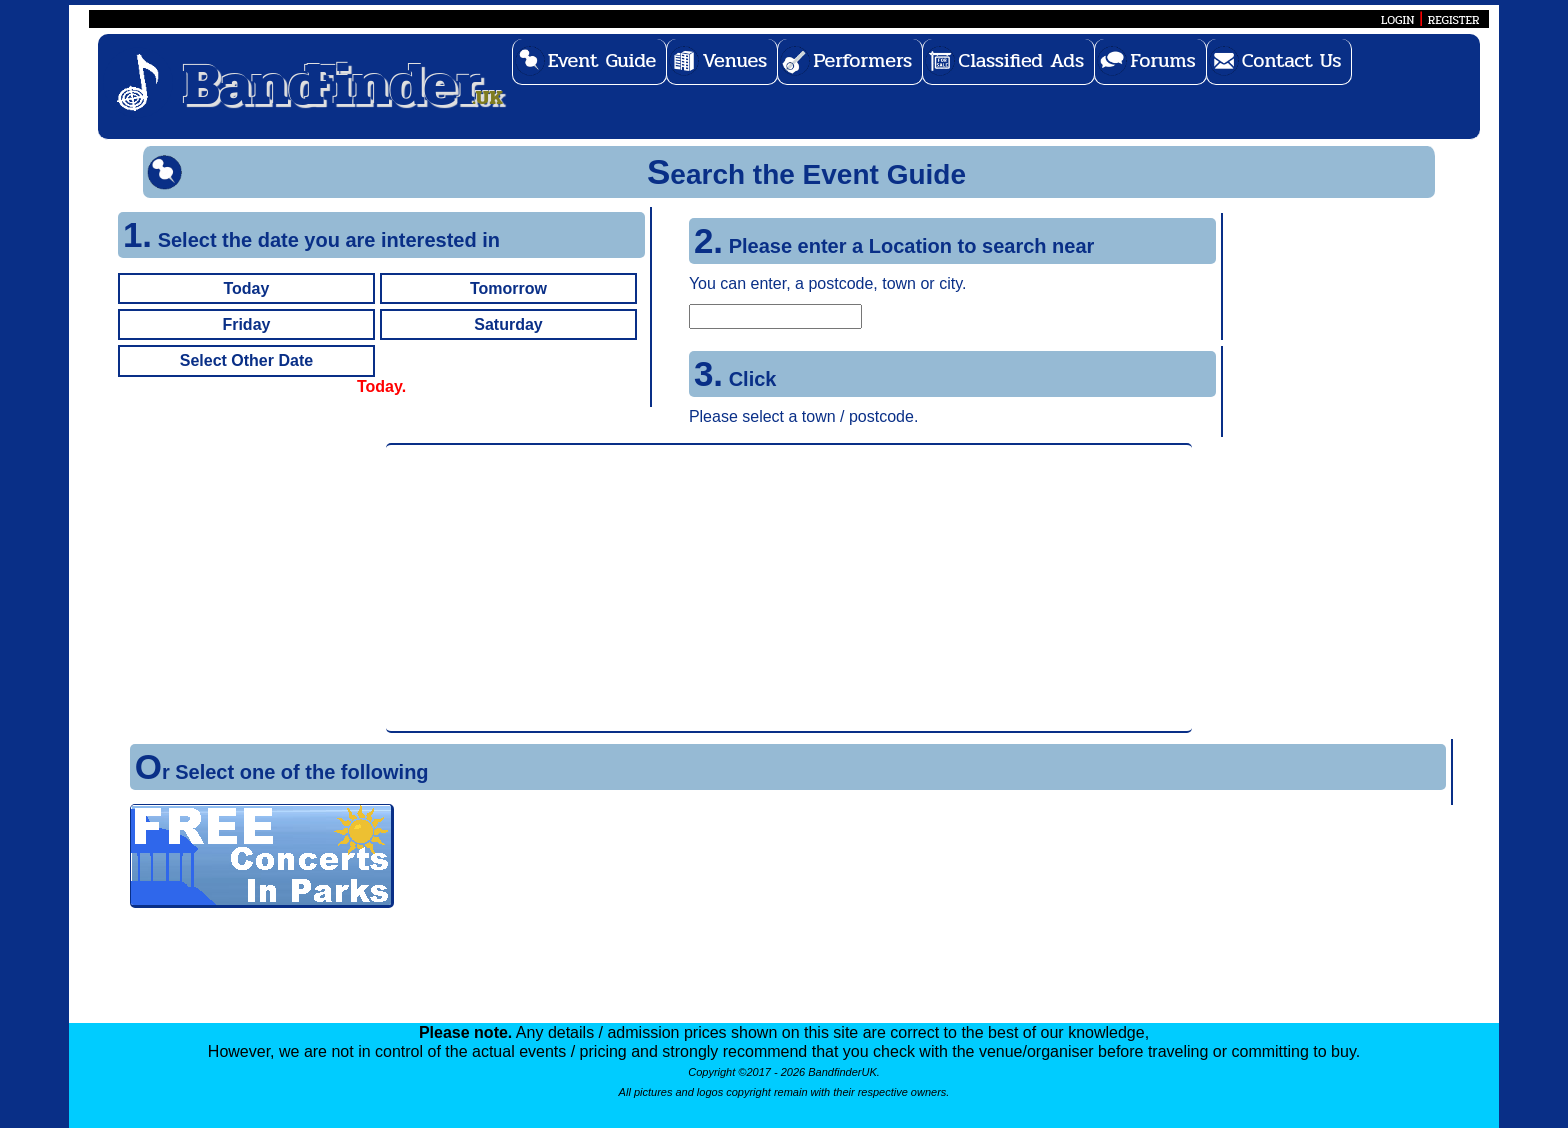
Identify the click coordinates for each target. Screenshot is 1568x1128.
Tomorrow (508, 288)
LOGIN (1397, 20)
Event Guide (602, 60)
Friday (246, 324)
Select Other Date (246, 360)
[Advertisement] (789, 588)
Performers (862, 60)
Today (246, 288)
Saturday (508, 324)
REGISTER (1454, 20)
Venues (734, 60)
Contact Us (1292, 60)
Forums (1163, 60)
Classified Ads (1021, 60)
